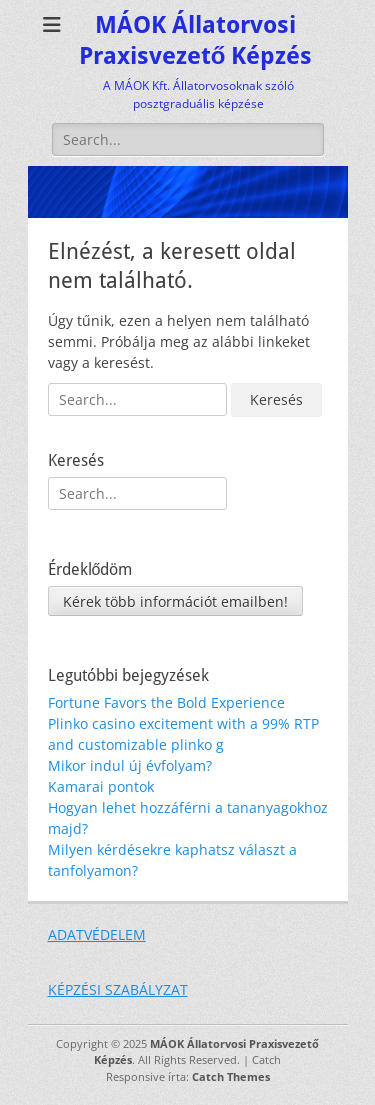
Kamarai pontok (101, 786)
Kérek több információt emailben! (175, 601)
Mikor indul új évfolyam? (130, 765)
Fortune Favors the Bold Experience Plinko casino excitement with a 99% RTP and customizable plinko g (183, 723)
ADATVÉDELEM (97, 934)
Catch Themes (231, 1076)
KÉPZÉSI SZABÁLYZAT (118, 989)
